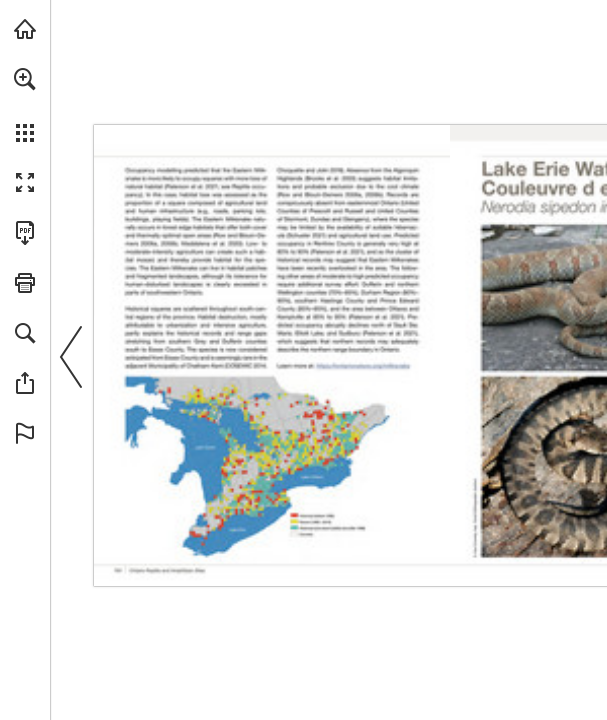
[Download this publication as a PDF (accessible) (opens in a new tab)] (25, 233)
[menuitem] (25, 105)
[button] (25, 79)
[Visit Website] (363, 365)
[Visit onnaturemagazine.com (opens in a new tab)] (25, 29)
